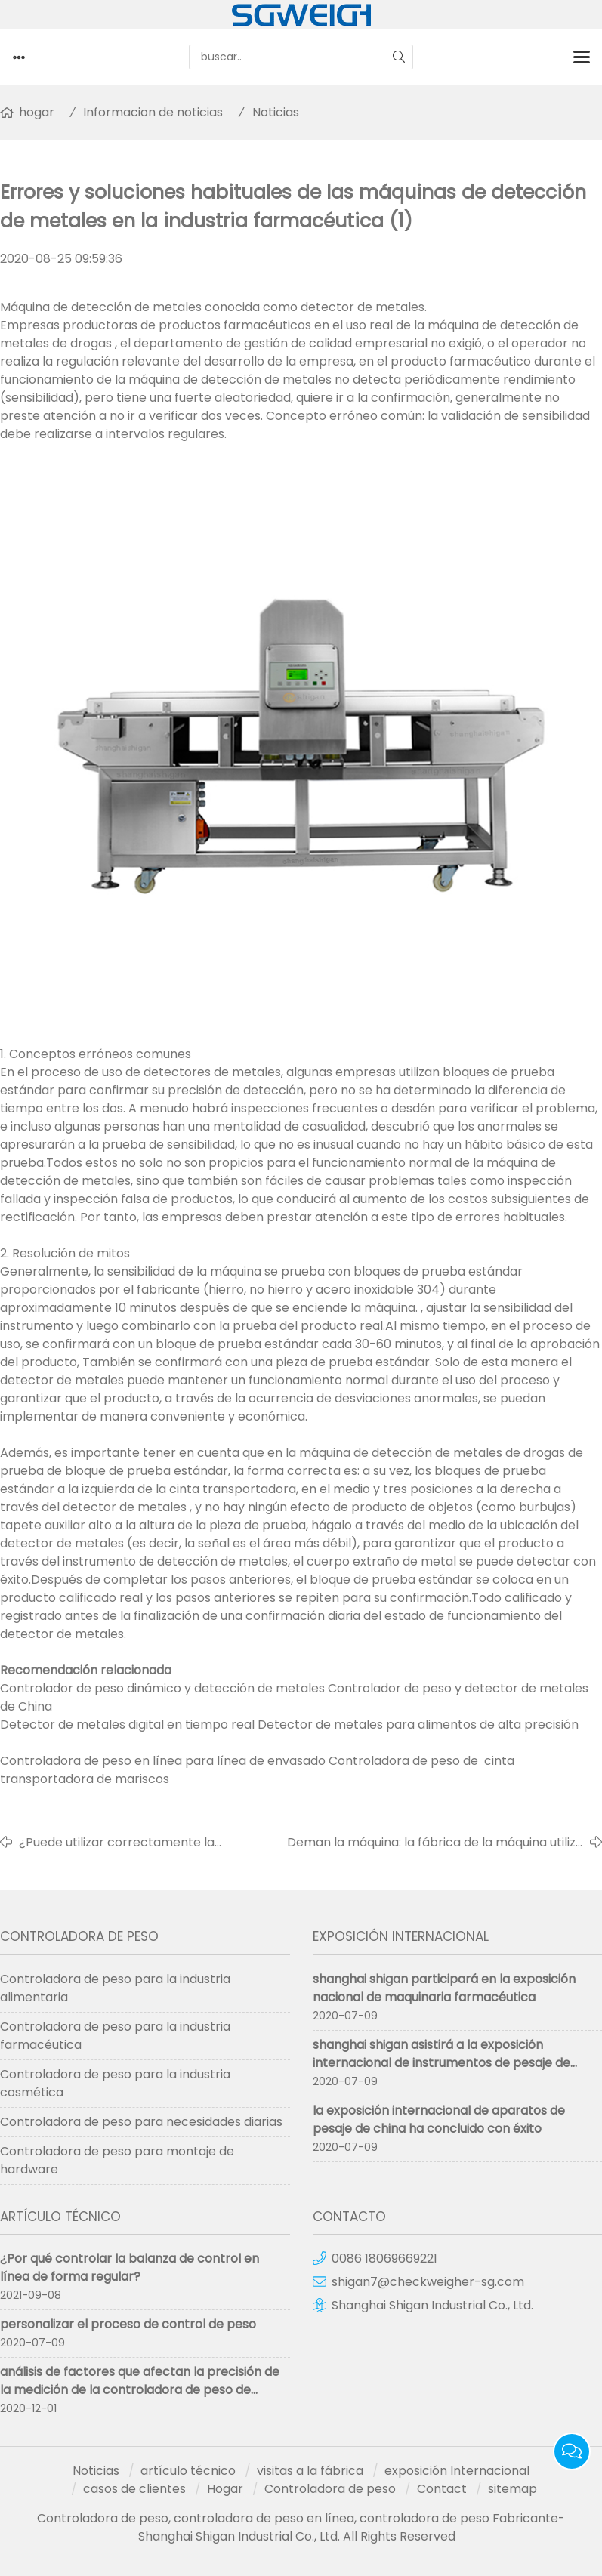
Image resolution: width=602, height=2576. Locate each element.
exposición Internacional (456, 2470)
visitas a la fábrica (310, 2470)
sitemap (512, 2488)
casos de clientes (134, 2488)
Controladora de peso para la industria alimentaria (115, 1988)
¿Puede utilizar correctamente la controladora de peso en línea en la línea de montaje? (150, 1843)
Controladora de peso (330, 2488)
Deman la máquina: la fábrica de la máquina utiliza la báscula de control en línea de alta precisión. (435, 1843)
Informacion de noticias (153, 112)
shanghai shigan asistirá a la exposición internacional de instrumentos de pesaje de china (441, 2063)
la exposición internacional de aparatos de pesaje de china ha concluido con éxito (439, 2119)
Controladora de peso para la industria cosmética (115, 2083)
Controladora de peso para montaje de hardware (117, 2160)
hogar (36, 112)
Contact (442, 2488)
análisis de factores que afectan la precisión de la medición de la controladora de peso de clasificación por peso (139, 2390)
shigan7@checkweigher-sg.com (428, 2282)
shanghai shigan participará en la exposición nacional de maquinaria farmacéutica (444, 1988)
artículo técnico (188, 2470)
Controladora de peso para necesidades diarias (141, 2121)
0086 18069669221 (384, 2258)
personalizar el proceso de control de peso (128, 2324)
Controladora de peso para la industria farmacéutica (115, 2035)
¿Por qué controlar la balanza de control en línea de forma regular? (129, 2267)
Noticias (275, 112)
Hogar (225, 2488)
